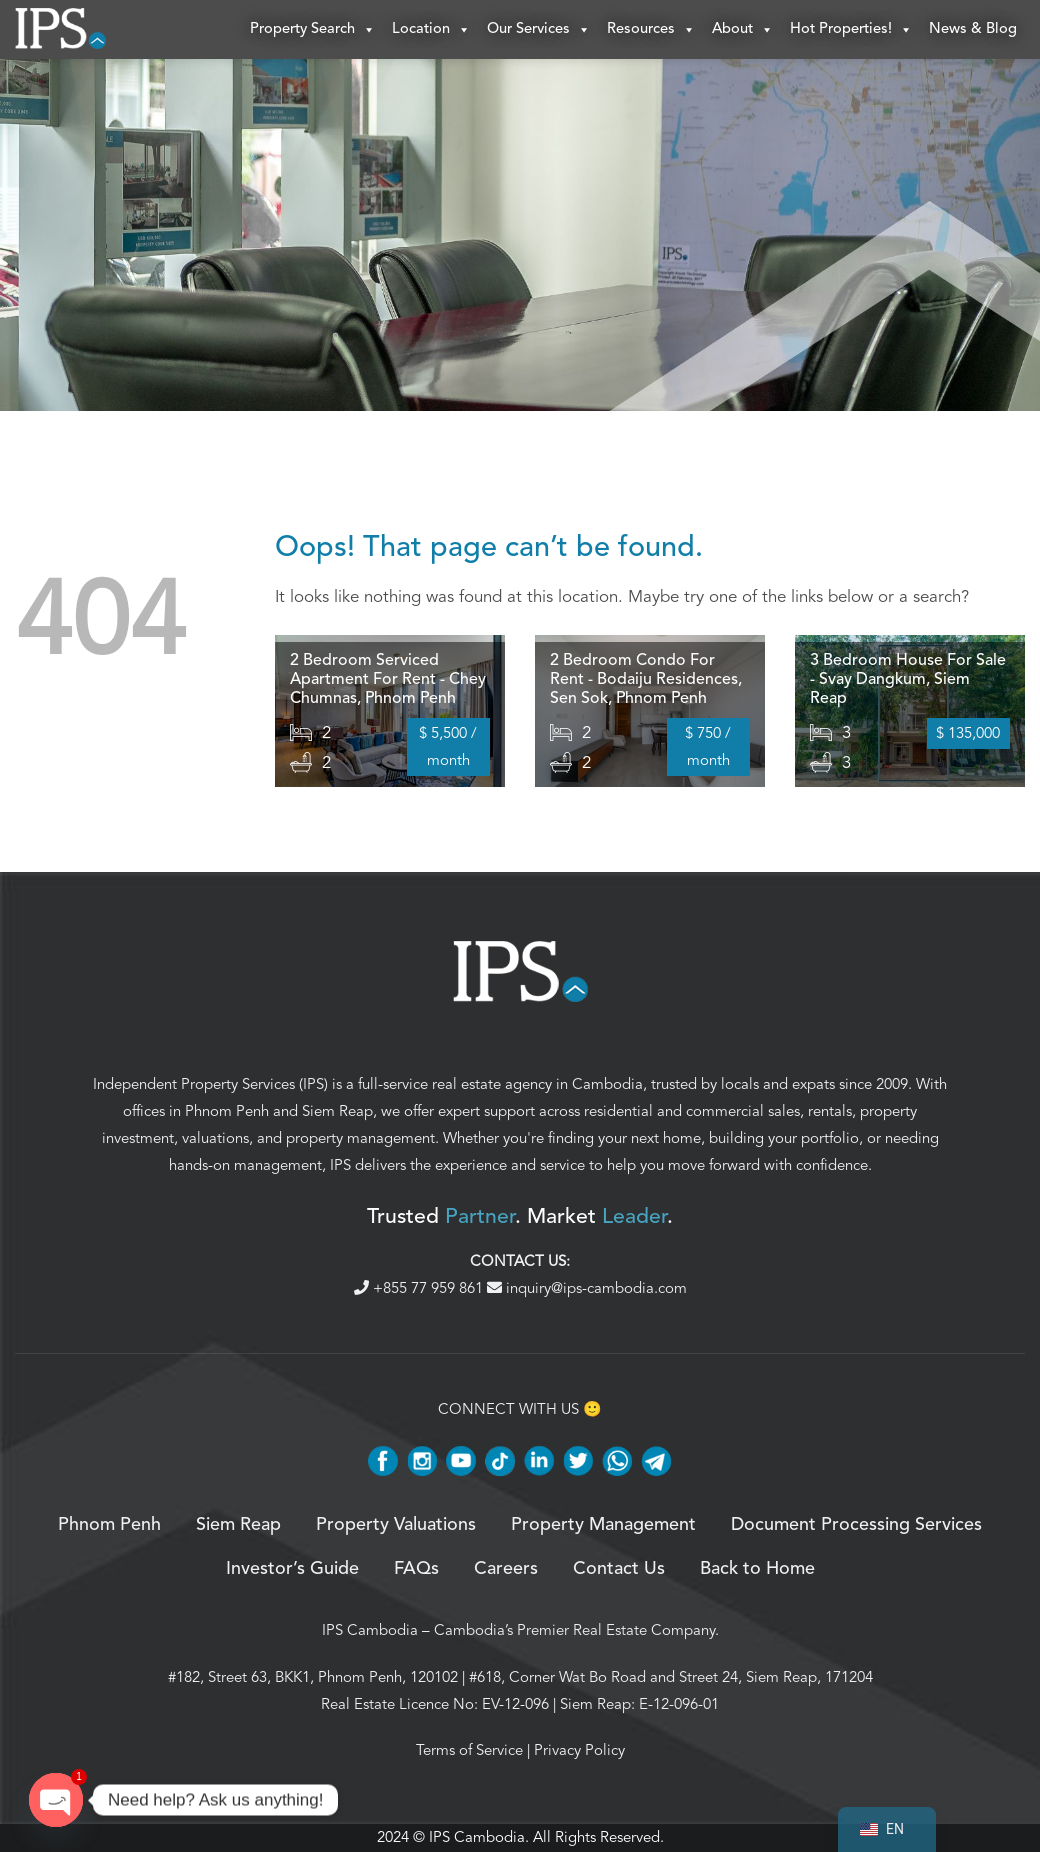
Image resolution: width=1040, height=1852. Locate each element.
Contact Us (619, 1570)
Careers (506, 1570)
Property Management (603, 1526)
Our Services (539, 30)
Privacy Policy (579, 1751)
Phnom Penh (227, 1112)
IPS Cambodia (370, 1631)
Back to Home (757, 1570)
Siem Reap (337, 1112)
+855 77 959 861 (420, 1289)
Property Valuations (396, 1526)
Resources (651, 30)
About (743, 30)
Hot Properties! (851, 30)
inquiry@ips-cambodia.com (587, 1289)
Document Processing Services (856, 1526)
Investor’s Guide (292, 1570)
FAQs (416, 1570)
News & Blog (973, 29)
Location (431, 30)
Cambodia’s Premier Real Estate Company (574, 1631)
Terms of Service (469, 1751)
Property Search (313, 30)
